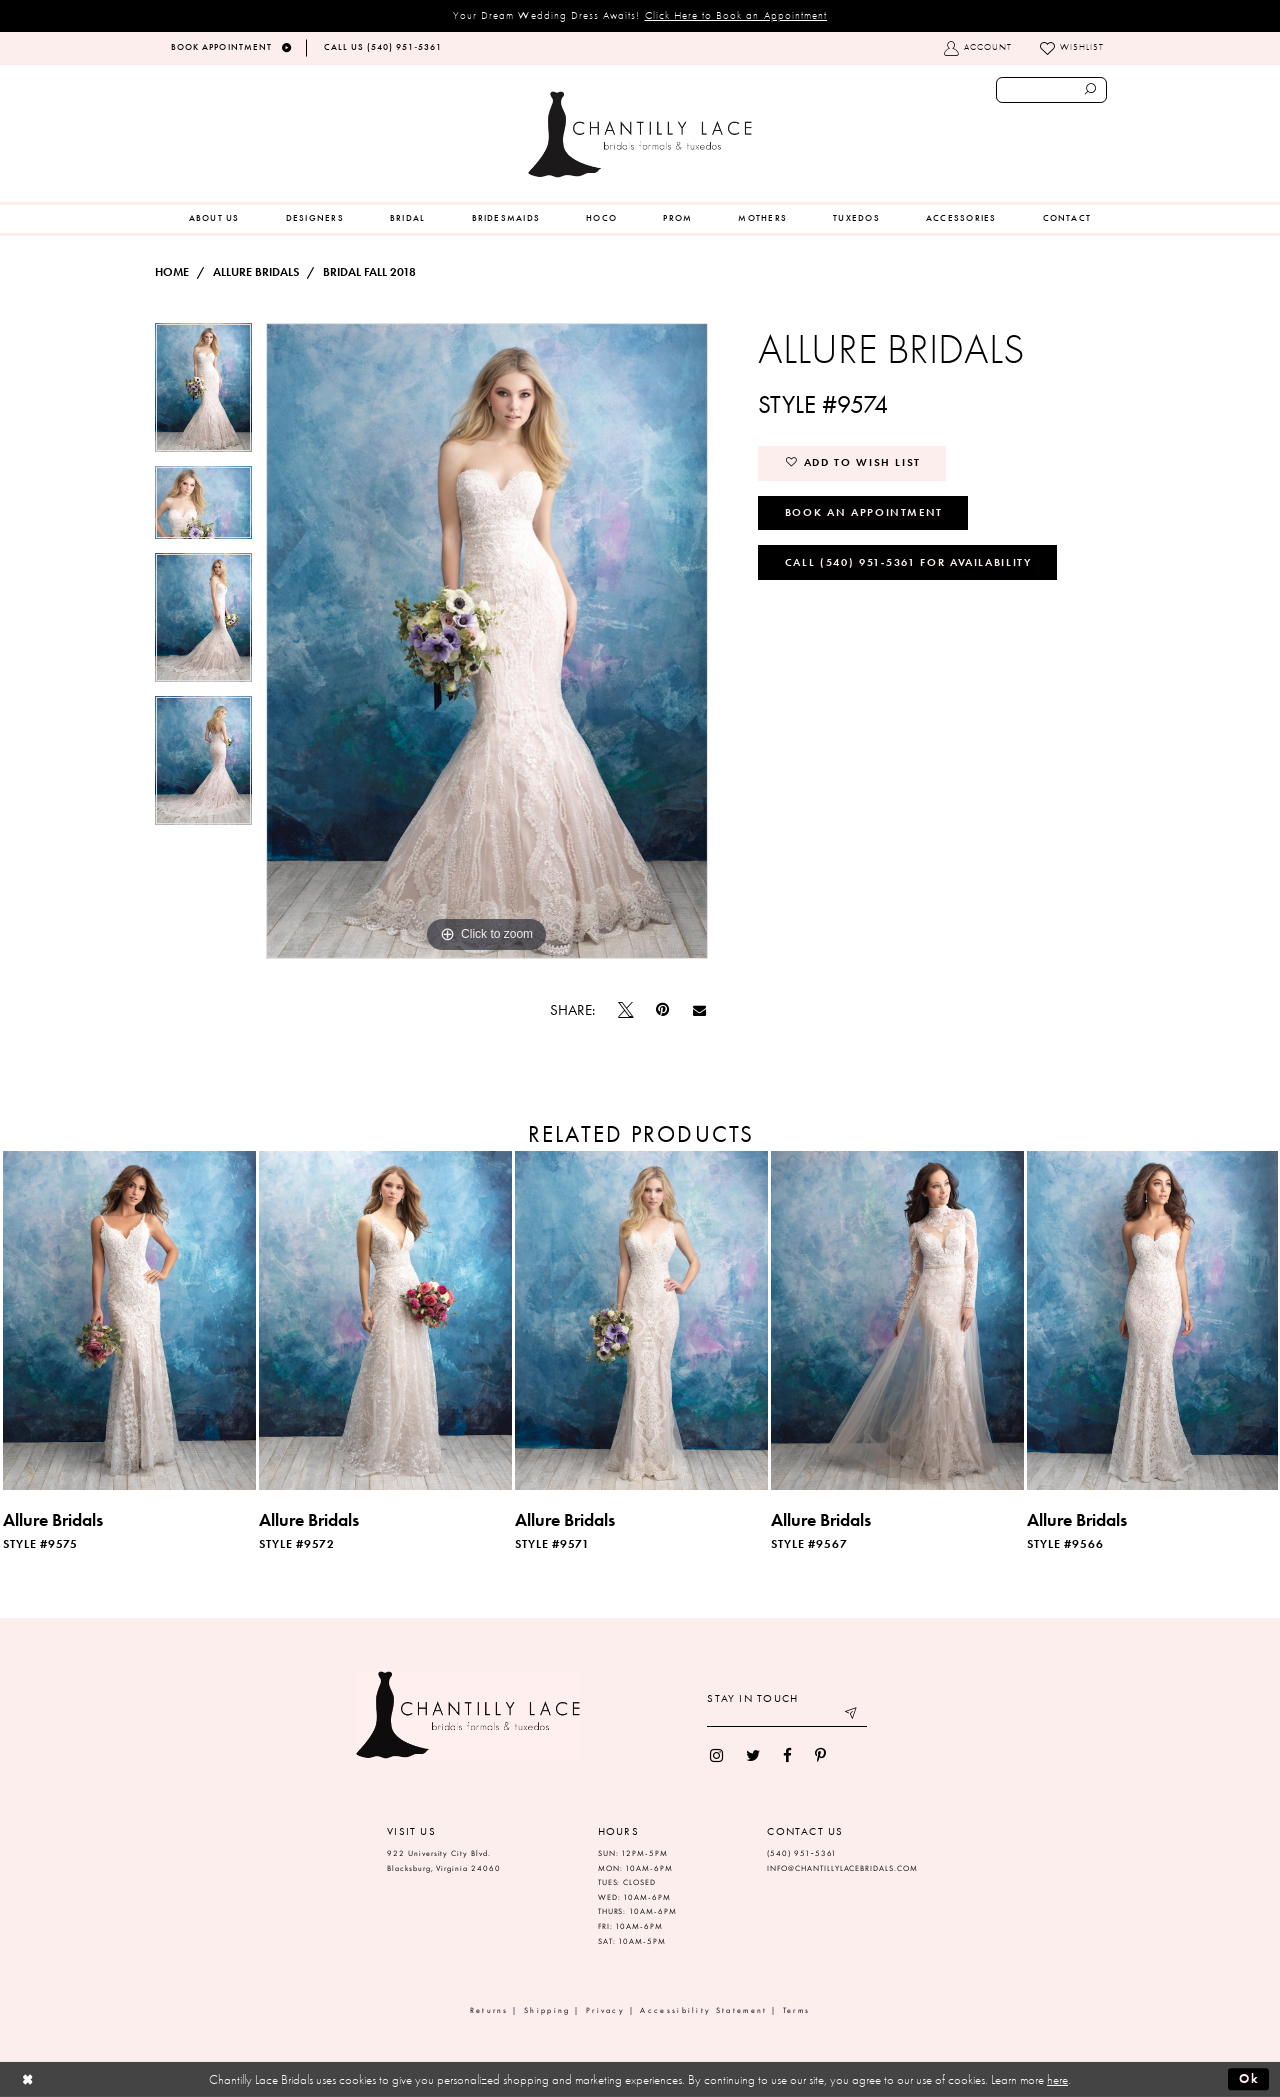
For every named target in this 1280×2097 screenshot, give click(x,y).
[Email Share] (699, 1010)
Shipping (547, 2010)
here (1057, 2079)
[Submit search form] (1091, 90)
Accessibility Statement (703, 2010)
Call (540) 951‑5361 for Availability (908, 562)
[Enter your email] (787, 1715)
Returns (489, 2010)
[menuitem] (214, 219)
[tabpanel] (203, 394)
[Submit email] (852, 1715)
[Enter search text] (1051, 90)
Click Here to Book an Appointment (736, 15)
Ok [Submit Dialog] (1249, 2078)
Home (172, 272)
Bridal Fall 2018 (369, 272)
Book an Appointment (864, 512)
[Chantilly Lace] (640, 134)
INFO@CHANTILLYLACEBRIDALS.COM (842, 1868)
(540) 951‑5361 (802, 1853)
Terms (797, 2010)
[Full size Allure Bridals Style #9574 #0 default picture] (487, 641)
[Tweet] (626, 1010)
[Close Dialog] (27, 2079)
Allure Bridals (256, 272)
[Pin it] (663, 1010)
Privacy (605, 2010)
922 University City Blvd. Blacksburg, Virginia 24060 (444, 1861)
